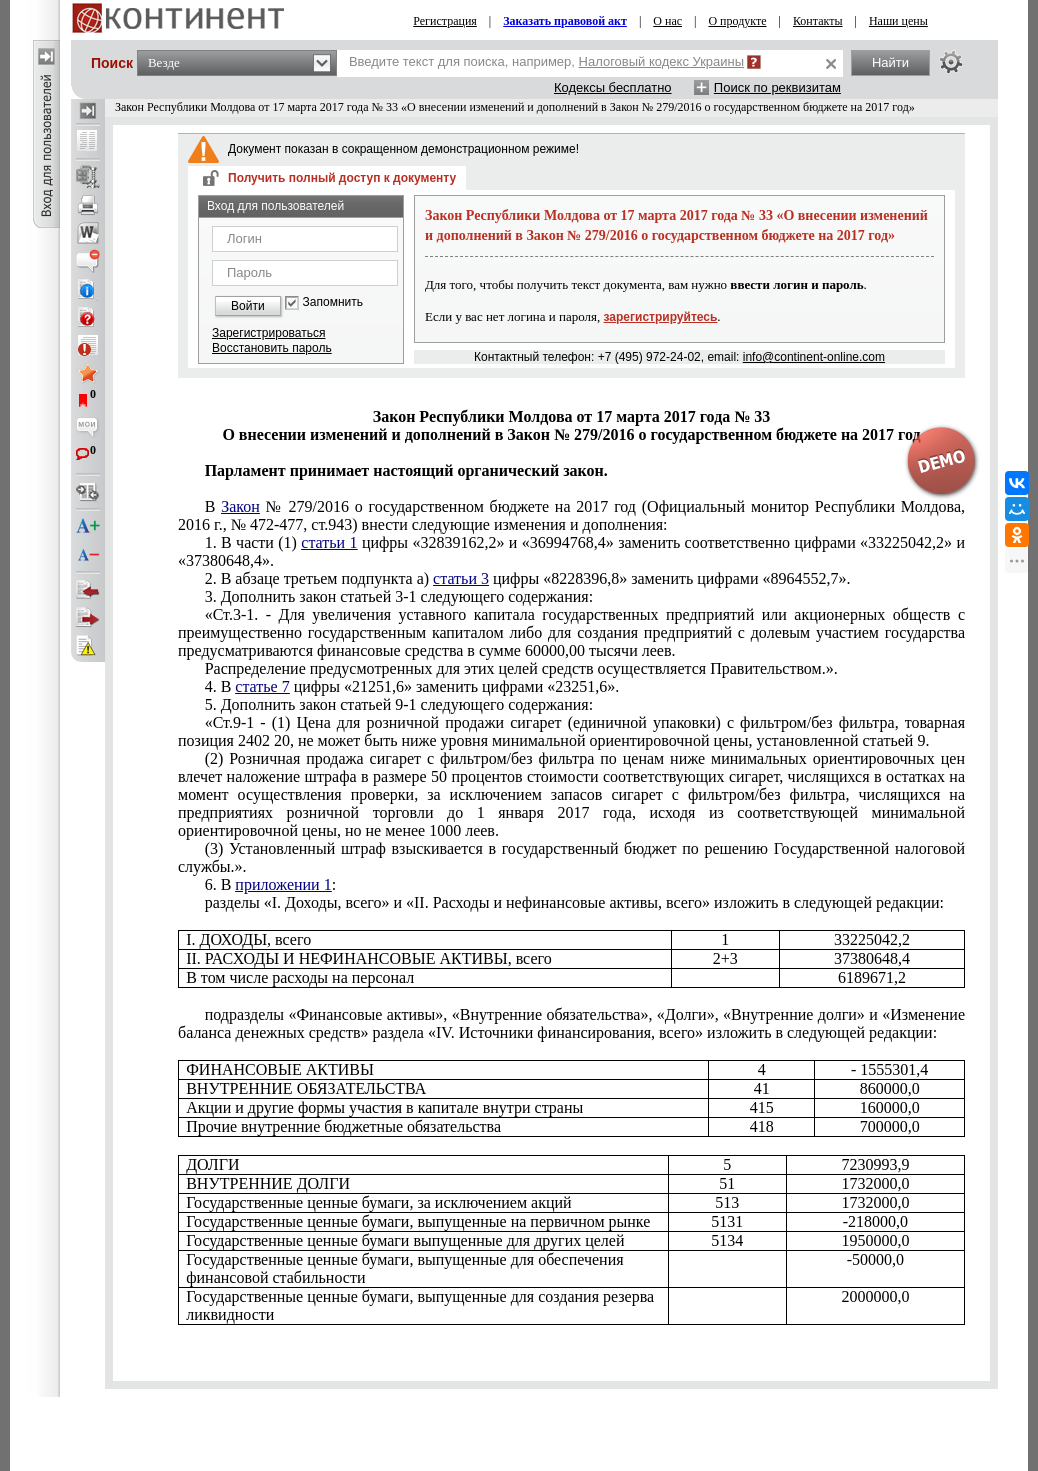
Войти (248, 306)
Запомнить (333, 302)
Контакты (818, 21)
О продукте (737, 21)
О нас (667, 21)
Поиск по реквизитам (777, 87)
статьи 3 (461, 578)
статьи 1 (329, 542)
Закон (240, 506)
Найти (890, 62)
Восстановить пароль (272, 348)
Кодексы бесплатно (613, 87)
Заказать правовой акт (565, 21)
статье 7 (262, 686)
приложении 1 (283, 884)
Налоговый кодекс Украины (662, 61)
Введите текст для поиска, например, (546, 61)
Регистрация (445, 21)
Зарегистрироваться (268, 333)
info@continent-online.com (814, 357)
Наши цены (898, 21)
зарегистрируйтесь (661, 317)
